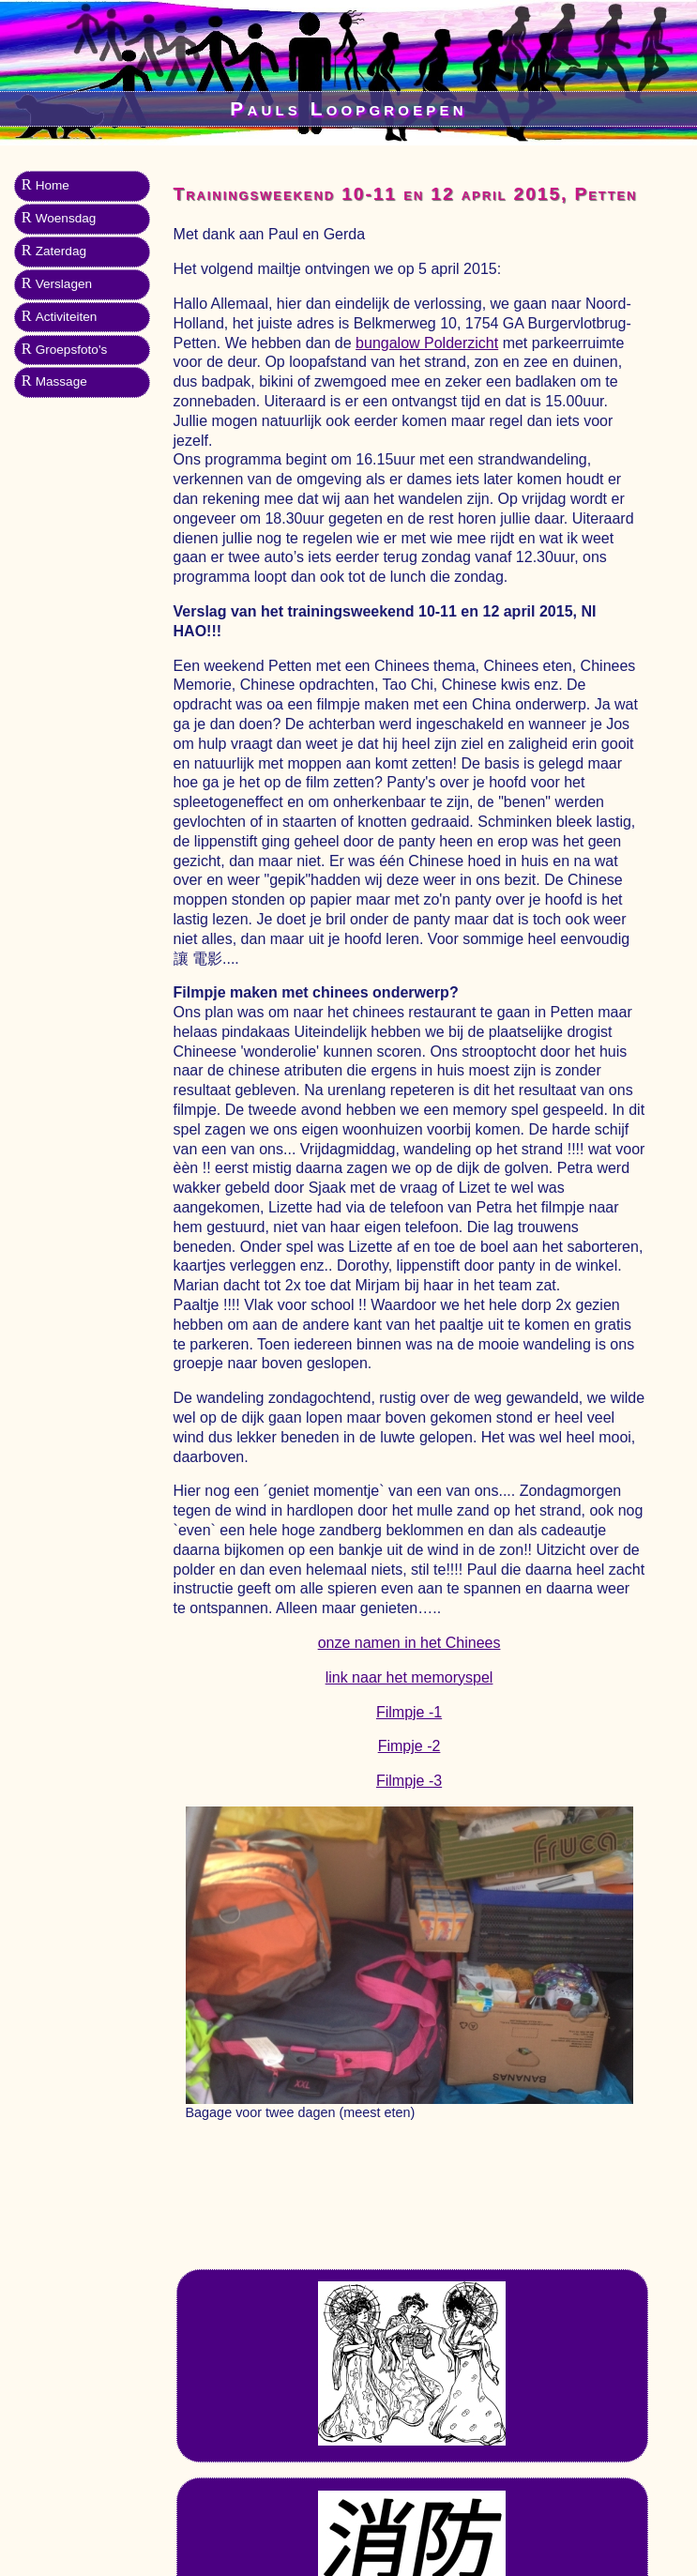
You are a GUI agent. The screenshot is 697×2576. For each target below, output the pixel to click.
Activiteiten (67, 317)
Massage (61, 381)
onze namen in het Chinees (409, 1643)
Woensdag (66, 218)
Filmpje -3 (409, 1781)
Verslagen (64, 284)
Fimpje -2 (409, 1746)
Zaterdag (61, 251)
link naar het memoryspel (409, 1677)
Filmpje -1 (409, 1712)
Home (52, 185)
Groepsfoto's (72, 350)
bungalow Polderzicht (427, 343)
